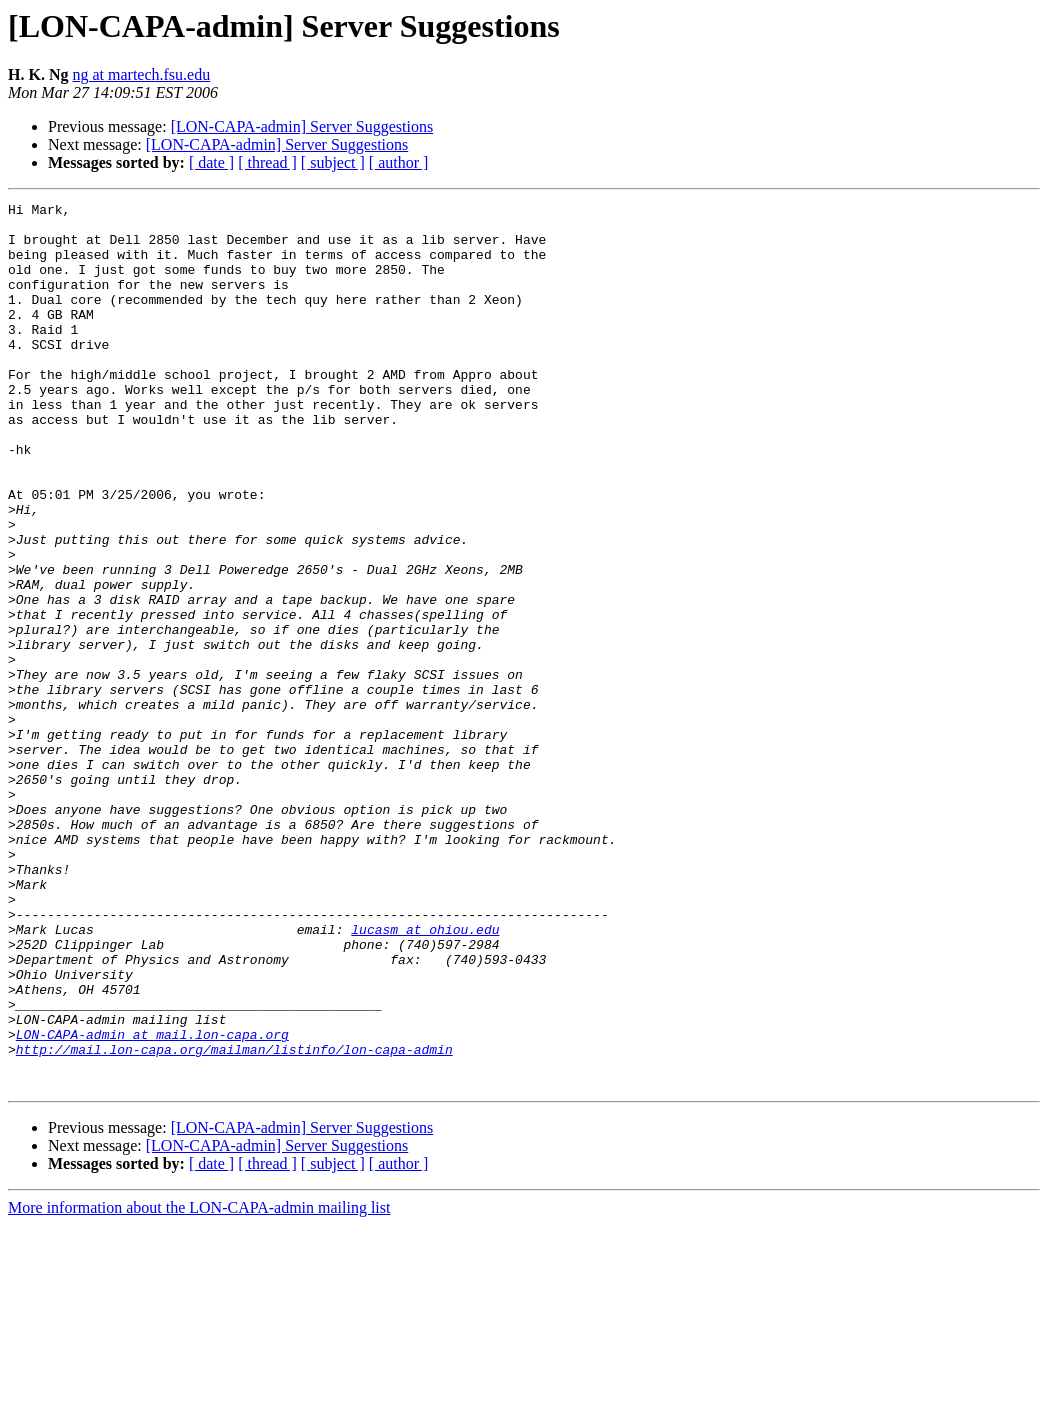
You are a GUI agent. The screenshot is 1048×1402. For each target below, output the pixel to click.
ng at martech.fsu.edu (141, 74)
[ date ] (211, 162)
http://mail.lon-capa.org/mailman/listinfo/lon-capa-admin (234, 1220)
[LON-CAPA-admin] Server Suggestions (302, 126)
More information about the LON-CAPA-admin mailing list (199, 1384)
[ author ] (399, 162)
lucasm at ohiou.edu (425, 1076)
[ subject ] (333, 162)
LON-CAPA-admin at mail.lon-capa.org (152, 1202)
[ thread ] (267, 162)
